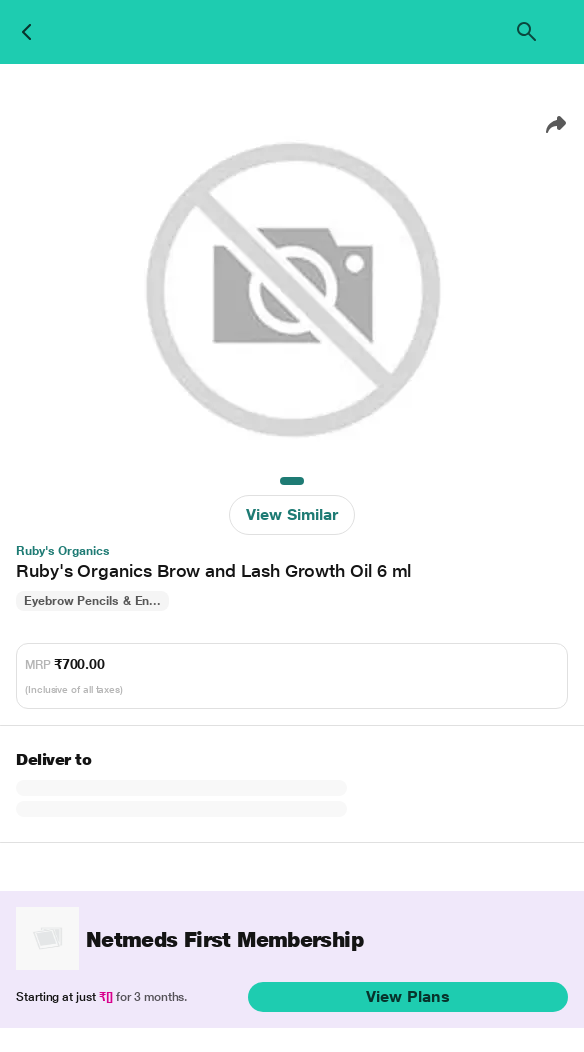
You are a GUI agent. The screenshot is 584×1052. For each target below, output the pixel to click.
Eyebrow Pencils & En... (92, 601)
